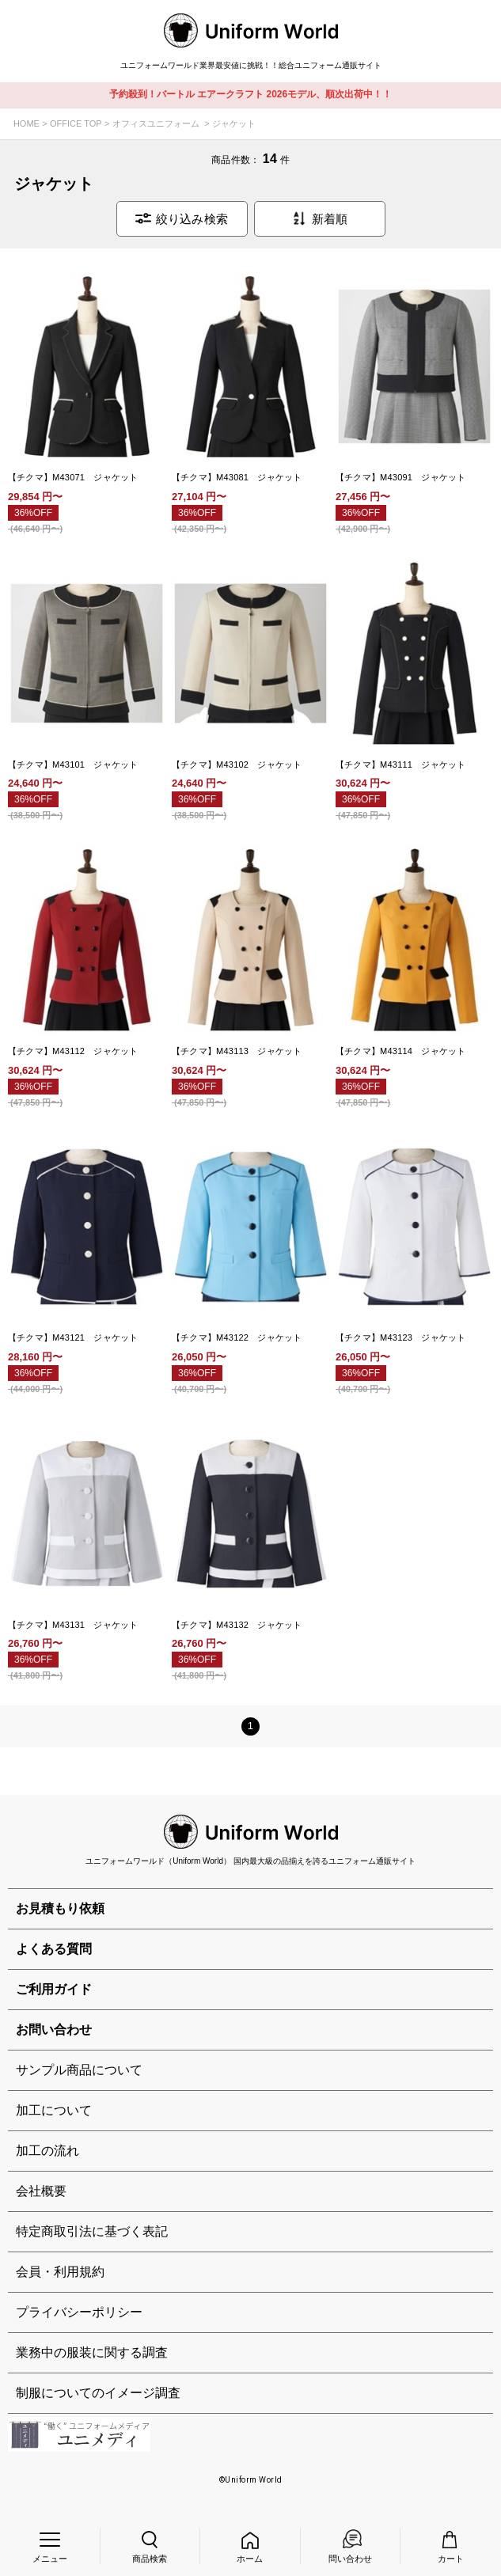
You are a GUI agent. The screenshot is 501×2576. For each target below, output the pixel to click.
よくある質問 (54, 1949)
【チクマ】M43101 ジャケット (73, 764)
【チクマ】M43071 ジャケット (73, 477)
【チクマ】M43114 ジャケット (401, 1051)
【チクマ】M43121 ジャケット (73, 1337)
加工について (54, 2110)
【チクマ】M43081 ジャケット (237, 477)
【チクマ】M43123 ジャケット (401, 1337)
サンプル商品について (79, 2070)
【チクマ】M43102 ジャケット (237, 764)
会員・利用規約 (60, 2271)
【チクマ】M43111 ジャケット (401, 764)
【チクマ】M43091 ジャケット (401, 477)
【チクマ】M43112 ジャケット (73, 1051)
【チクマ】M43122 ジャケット (237, 1337)
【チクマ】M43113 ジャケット (237, 1051)
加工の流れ (47, 2150)
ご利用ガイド (54, 1989)
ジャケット (234, 123)
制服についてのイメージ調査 (98, 2393)
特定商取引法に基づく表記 (92, 2231)
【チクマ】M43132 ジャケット (237, 1624)
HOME (26, 123)
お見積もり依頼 (60, 1908)
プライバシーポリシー (79, 2312)
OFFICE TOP (76, 123)
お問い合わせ (54, 2029)
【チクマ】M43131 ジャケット (73, 1624)
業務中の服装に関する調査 (92, 2352)
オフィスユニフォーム (155, 123)
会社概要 (41, 2191)
